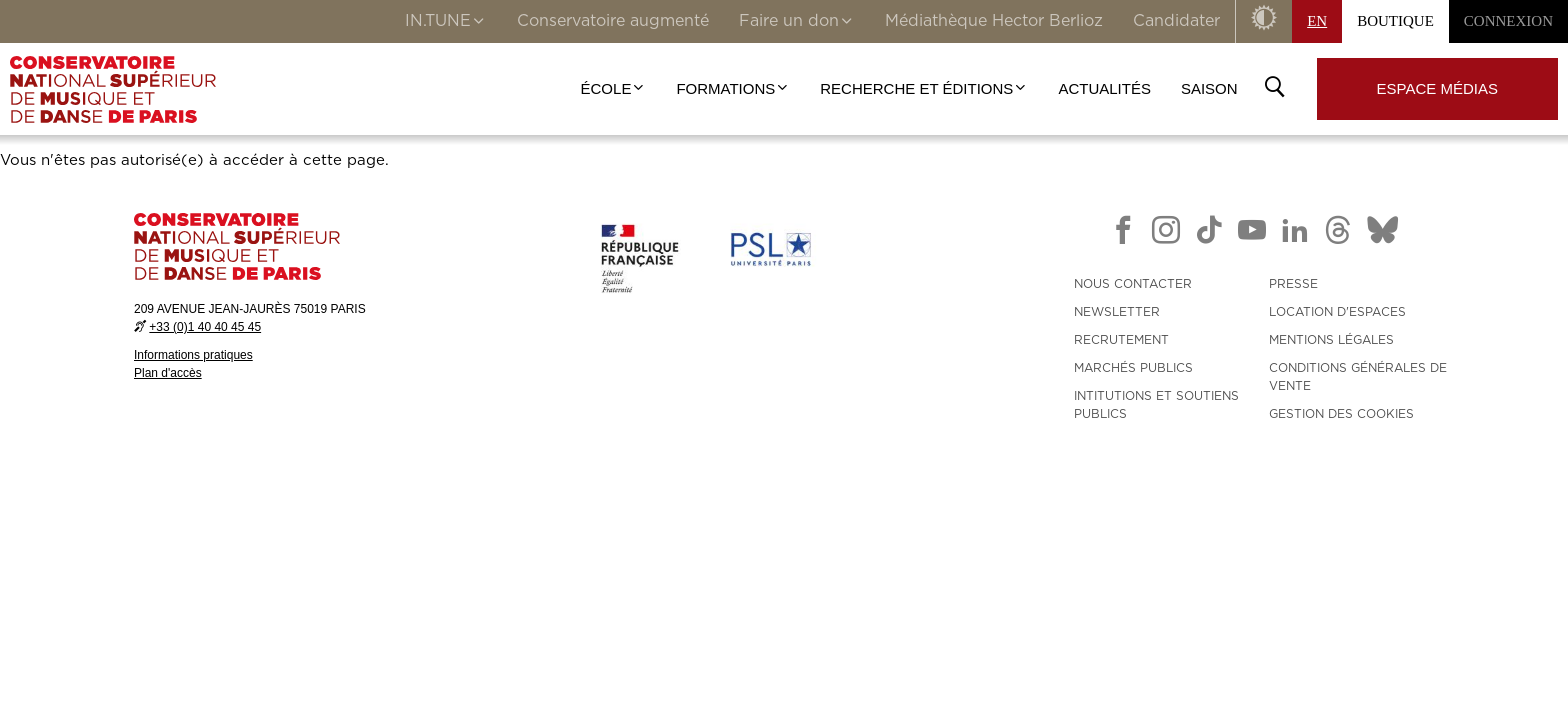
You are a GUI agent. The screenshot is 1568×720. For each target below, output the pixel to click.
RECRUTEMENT (1121, 340)
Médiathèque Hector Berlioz (994, 21)
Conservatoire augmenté (613, 21)
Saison (1209, 88)
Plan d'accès (168, 373)
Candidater (1176, 21)
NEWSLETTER (1117, 312)
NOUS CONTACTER (1133, 284)
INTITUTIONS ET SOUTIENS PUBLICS (1156, 405)
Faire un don (797, 23)
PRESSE (1293, 284)
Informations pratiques (193, 355)
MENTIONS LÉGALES (1331, 340)
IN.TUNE (446, 23)
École (614, 88)
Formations (733, 88)
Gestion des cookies (1341, 414)
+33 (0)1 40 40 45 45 (205, 327)
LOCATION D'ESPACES (1337, 312)
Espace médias (1437, 88)
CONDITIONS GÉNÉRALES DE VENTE (1358, 377)
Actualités (1104, 88)
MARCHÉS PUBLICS (1133, 368)
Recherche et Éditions (924, 88)
